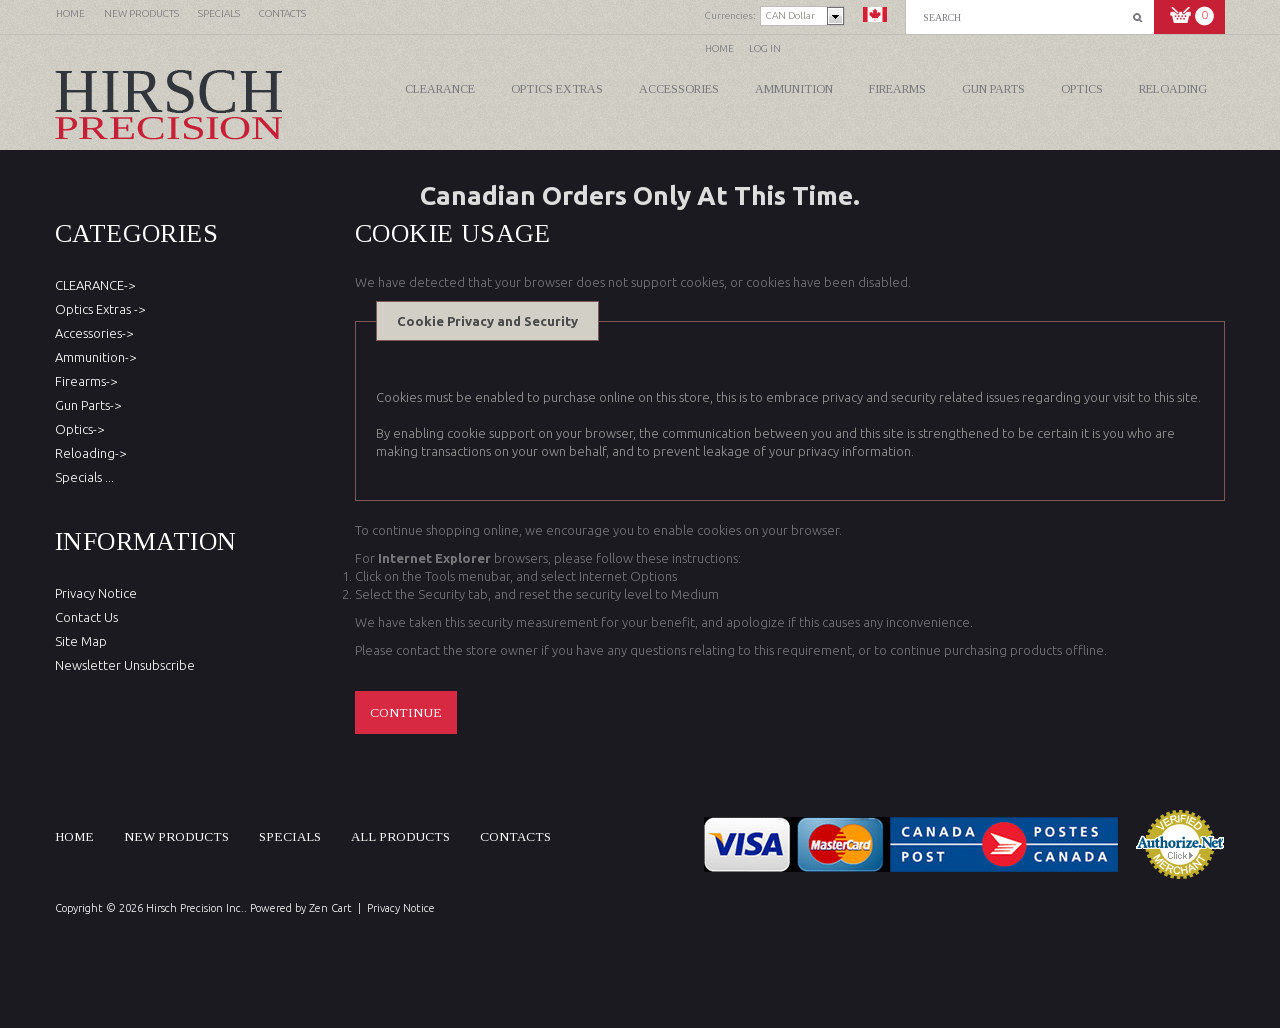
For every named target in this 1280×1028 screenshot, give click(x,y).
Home (719, 48)
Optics (1082, 89)
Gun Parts (993, 89)
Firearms (897, 89)
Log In (765, 48)
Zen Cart (330, 908)
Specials (290, 836)
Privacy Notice (96, 593)
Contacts (515, 836)
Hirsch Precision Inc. (195, 908)
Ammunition (794, 89)
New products (176, 836)
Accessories (679, 89)
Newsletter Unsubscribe (125, 665)
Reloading (1173, 89)
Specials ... (84, 477)
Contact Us (86, 617)
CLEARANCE (440, 89)
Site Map (81, 641)
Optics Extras (557, 89)
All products (400, 836)
